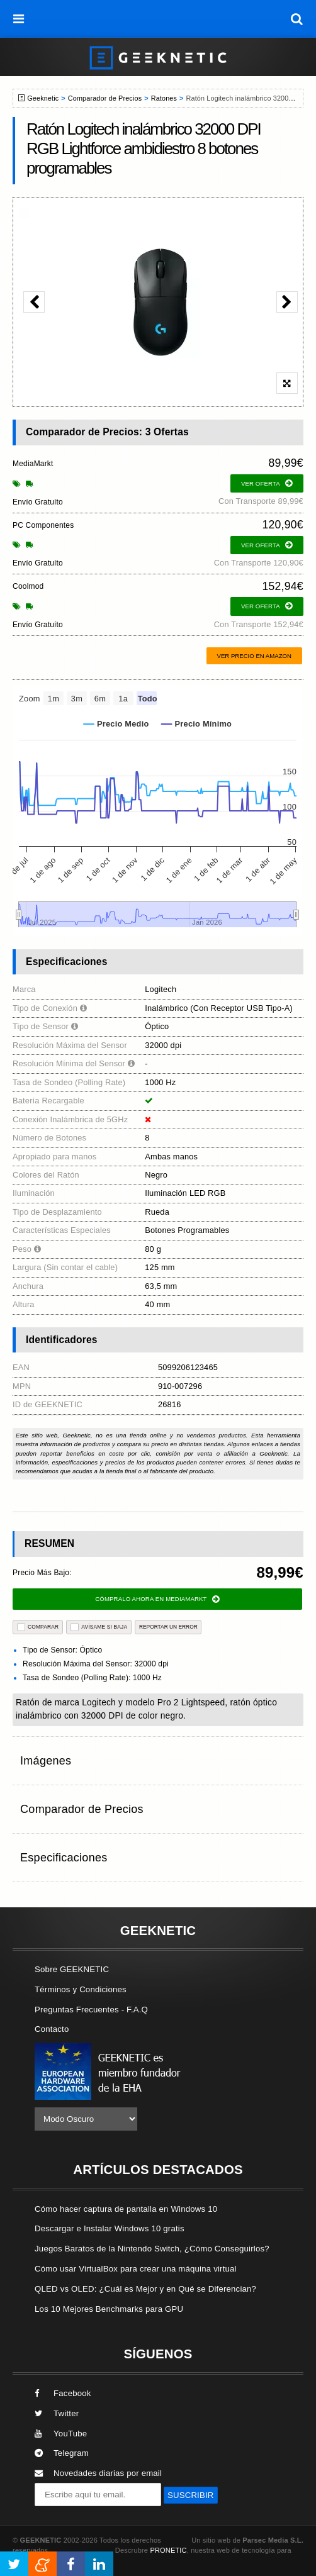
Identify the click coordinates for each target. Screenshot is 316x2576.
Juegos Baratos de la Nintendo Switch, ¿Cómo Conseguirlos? (152, 2248)
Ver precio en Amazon (254, 655)
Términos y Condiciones (81, 1989)
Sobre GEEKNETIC (72, 1969)
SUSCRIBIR (190, 2495)
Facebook (63, 2393)
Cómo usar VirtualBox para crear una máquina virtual (136, 2268)
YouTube (61, 2433)
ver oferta (267, 483)
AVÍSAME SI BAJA (99, 1627)
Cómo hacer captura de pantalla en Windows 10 (126, 2209)
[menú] (18, 18)
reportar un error (168, 1627)
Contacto (52, 2029)
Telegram (62, 2453)
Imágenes (45, 1760)
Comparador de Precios (105, 98)
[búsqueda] (297, 18)
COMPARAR (38, 1627)
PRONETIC (168, 2550)
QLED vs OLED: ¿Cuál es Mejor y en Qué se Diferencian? (145, 2289)
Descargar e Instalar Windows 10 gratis (109, 2228)
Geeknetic (43, 98)
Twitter (57, 2413)
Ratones (164, 98)
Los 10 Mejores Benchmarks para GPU (109, 2309)
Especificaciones (63, 1857)
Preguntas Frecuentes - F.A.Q (91, 2009)
